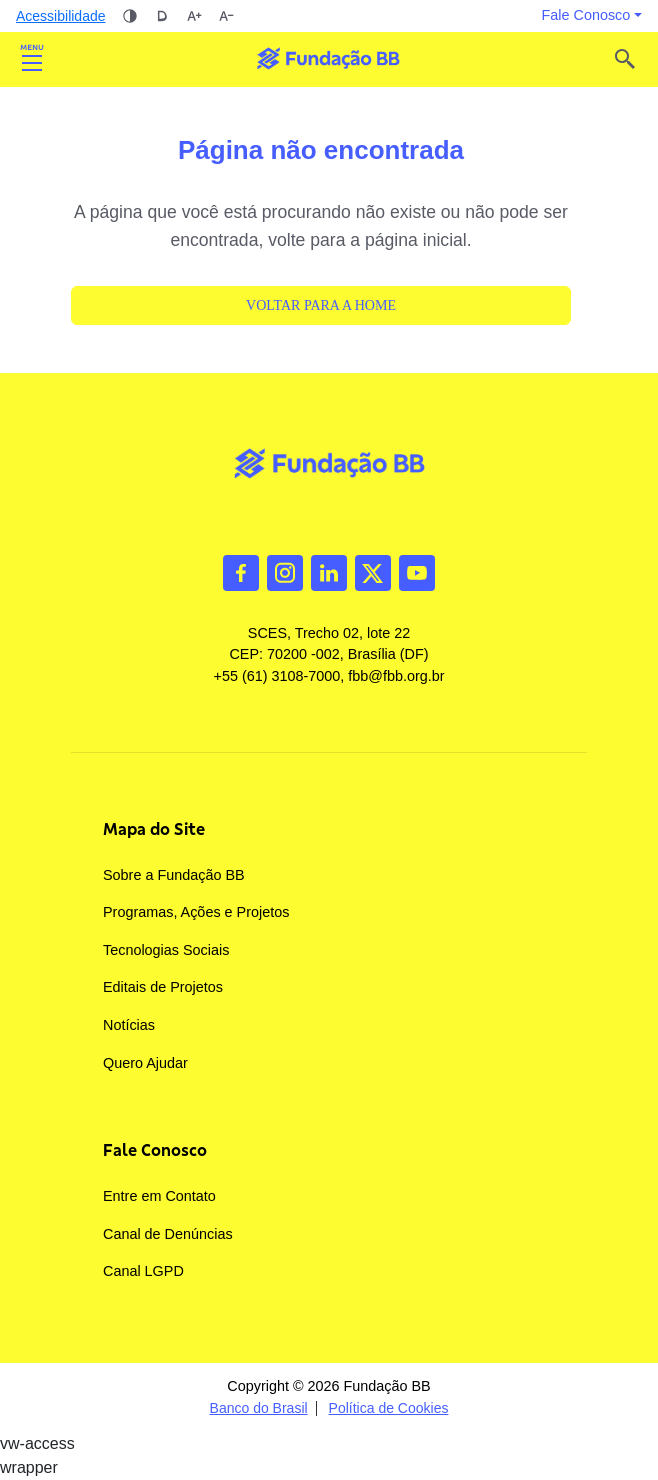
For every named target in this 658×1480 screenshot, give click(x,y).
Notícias (129, 1025)
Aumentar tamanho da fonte (194, 16)
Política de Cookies (389, 1408)
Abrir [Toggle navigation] (32, 59)
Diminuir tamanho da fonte (226, 16)
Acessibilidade (61, 16)
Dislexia (162, 16)
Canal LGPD (143, 1271)
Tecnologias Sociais (166, 950)
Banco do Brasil (259, 1408)
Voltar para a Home (321, 305)
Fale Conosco (155, 1150)
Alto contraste (130, 16)
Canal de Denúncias (168, 1234)
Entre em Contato (159, 1196)
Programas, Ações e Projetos (196, 912)
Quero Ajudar (145, 1063)
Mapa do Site (154, 829)
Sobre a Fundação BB (174, 875)
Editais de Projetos (163, 987)
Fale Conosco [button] (586, 15)
